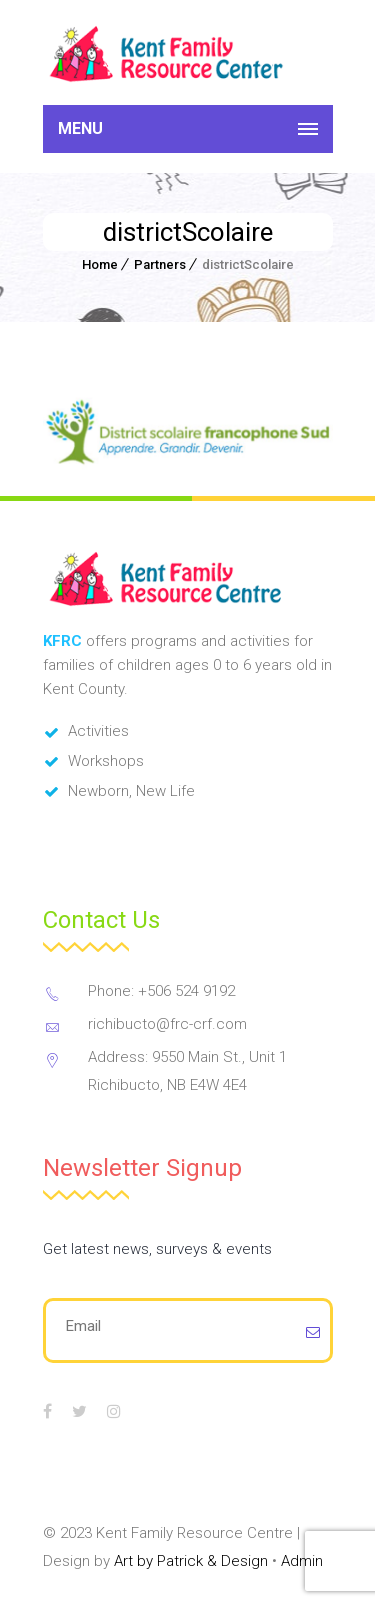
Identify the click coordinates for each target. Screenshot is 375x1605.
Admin (302, 1561)
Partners (160, 264)
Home (100, 264)
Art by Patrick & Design (191, 1561)
